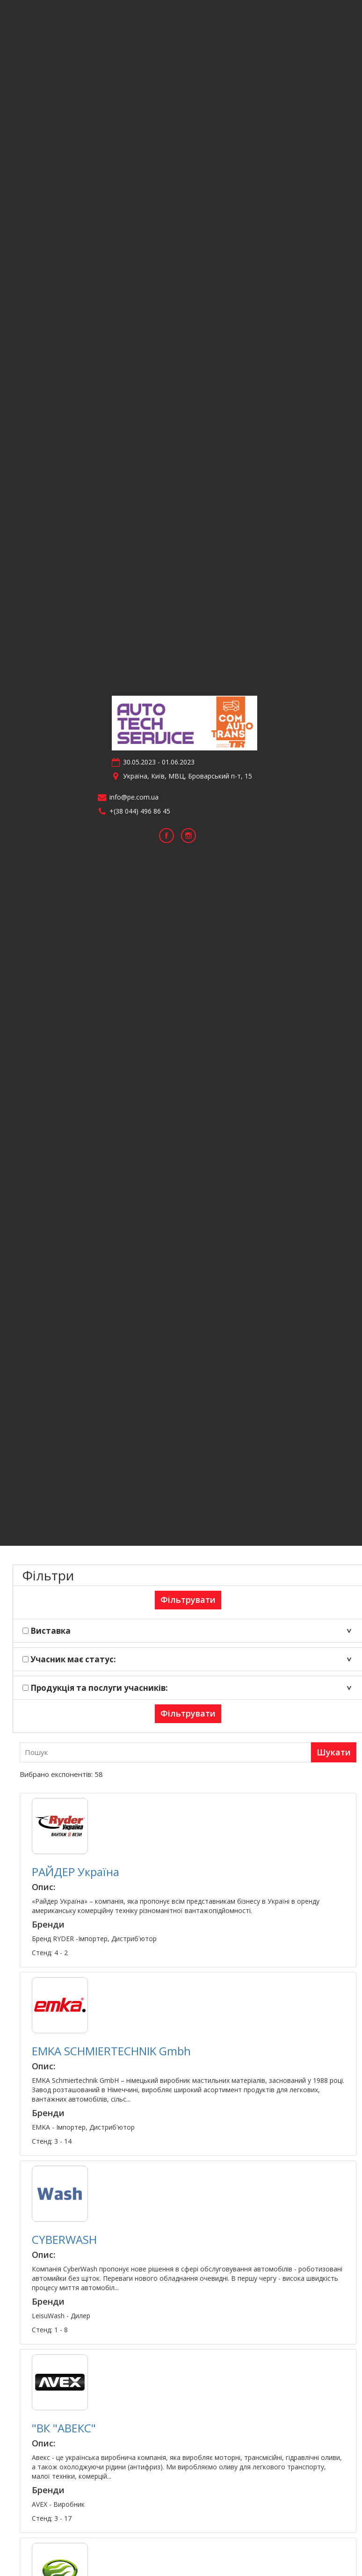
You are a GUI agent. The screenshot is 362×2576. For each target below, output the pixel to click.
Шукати (334, 1752)
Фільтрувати (188, 1599)
